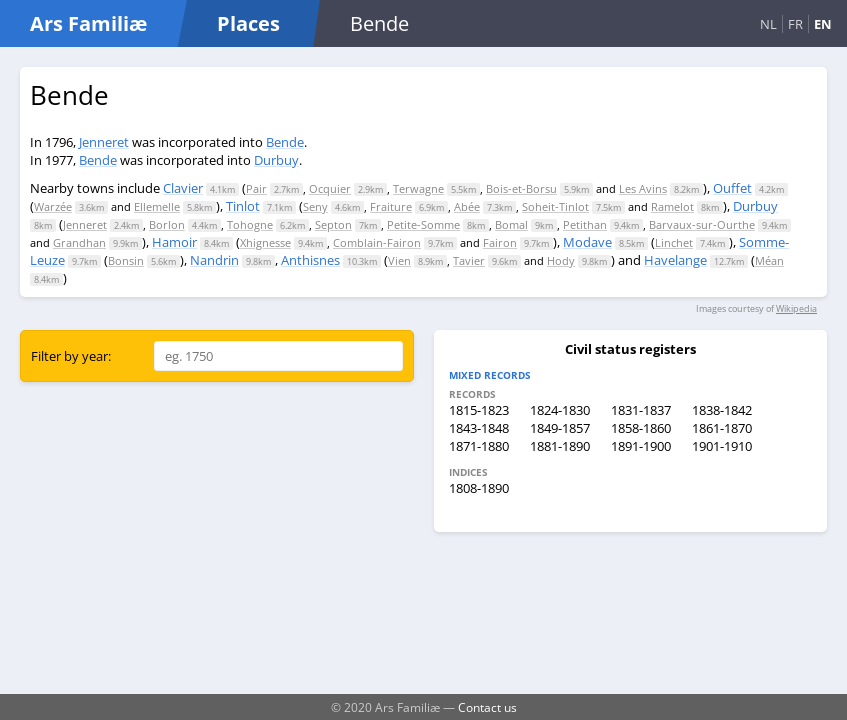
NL (768, 24)
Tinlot (243, 206)
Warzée (53, 206)
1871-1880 (479, 446)
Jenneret (104, 142)
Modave (587, 242)
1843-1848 (479, 428)
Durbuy (276, 160)
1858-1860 (641, 428)
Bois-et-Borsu (521, 188)
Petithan (585, 224)
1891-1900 (641, 446)
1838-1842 (722, 410)
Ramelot (672, 206)
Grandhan (79, 242)
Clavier (183, 188)
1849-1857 (560, 428)
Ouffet (732, 188)
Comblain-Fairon (377, 242)
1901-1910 (722, 446)
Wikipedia (796, 308)
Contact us (487, 707)
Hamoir (174, 242)
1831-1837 (641, 410)
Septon (333, 224)
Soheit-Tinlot (555, 206)
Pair (256, 188)
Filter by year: (71, 356)
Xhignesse (265, 242)
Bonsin (126, 260)
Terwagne (418, 188)
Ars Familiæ (88, 23)
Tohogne (250, 224)
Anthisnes (310, 260)
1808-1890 (479, 488)
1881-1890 (560, 446)
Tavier (469, 260)
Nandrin (214, 260)
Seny (315, 206)
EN (823, 24)
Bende (285, 142)
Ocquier (330, 188)
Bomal (511, 224)
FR (795, 24)
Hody (561, 260)
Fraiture (391, 206)
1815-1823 (479, 410)
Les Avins (643, 188)
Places (248, 23)
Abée (467, 206)
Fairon (500, 242)
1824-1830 (560, 410)
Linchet (674, 242)
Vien (399, 260)
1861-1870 (722, 428)
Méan (769, 260)
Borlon (167, 224)
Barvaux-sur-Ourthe (702, 224)
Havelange (675, 260)
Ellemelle (157, 206)
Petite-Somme (423, 224)
